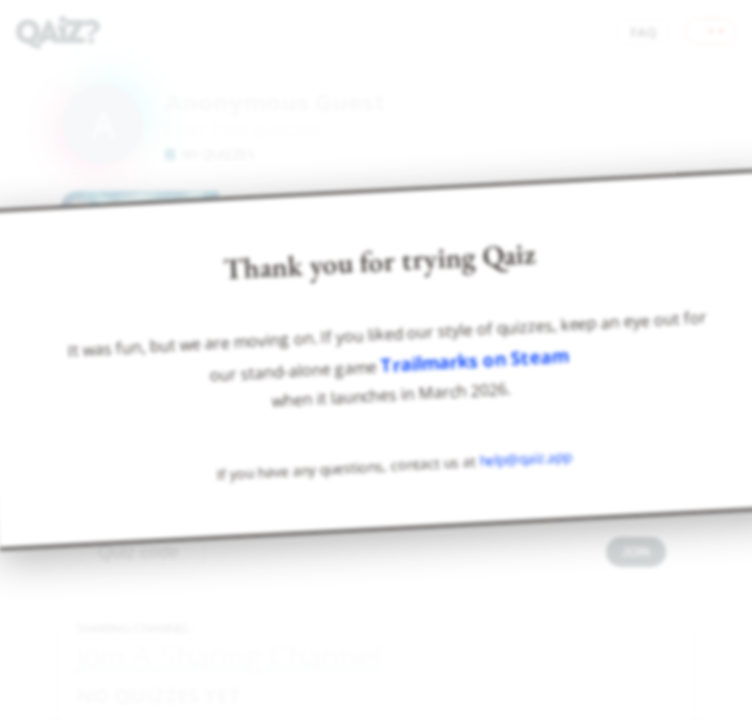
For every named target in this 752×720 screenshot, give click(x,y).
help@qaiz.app (526, 459)
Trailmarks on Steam (474, 361)
